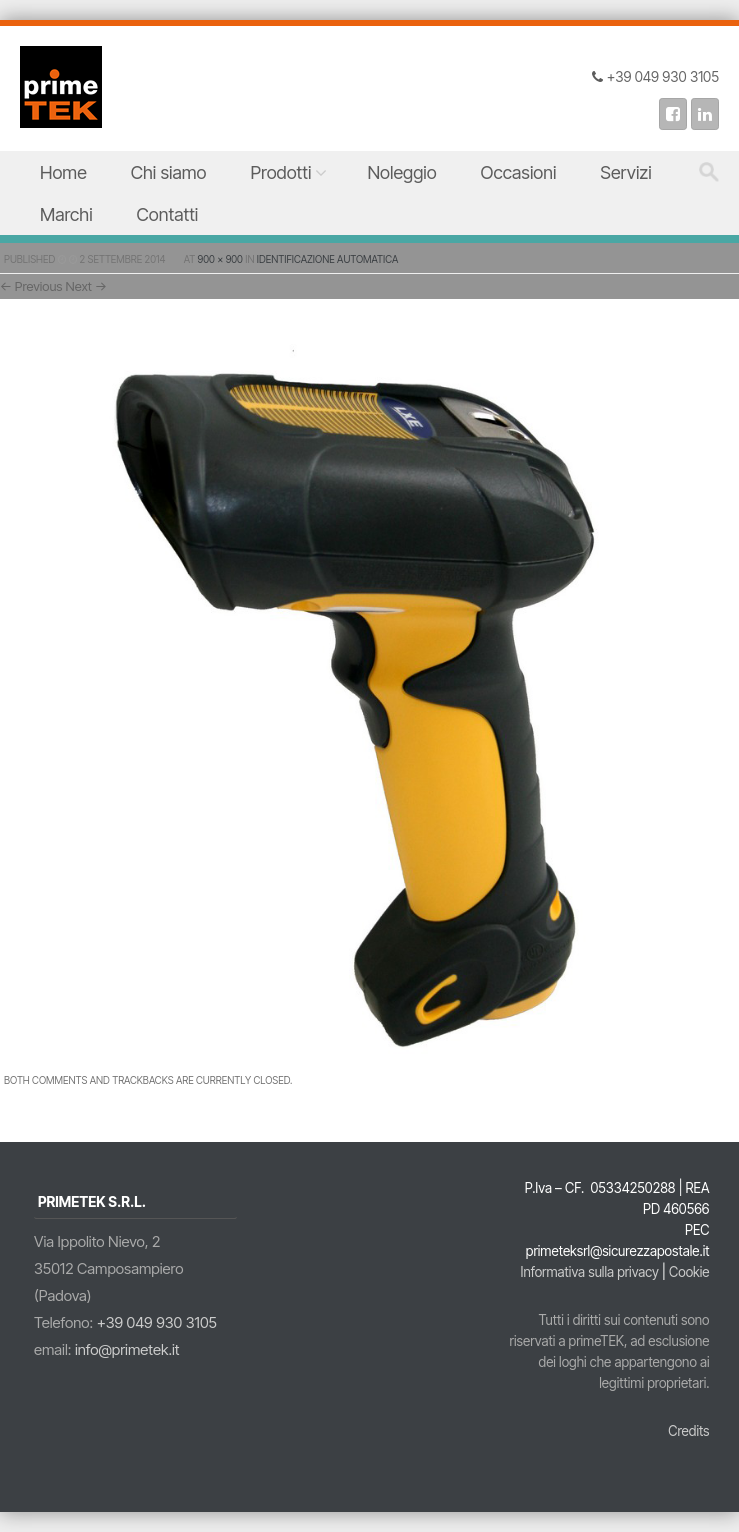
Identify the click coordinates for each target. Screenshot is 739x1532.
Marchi (66, 214)
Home (63, 172)
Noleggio (401, 172)
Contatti (168, 214)
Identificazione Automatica (327, 259)
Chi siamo (169, 172)
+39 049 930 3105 (157, 1322)
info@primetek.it (127, 1349)
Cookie (689, 1272)
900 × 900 (220, 259)
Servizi (625, 172)
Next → (86, 286)
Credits (688, 1431)
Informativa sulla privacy (590, 1272)
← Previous (31, 286)
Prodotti (281, 172)
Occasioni (519, 172)
